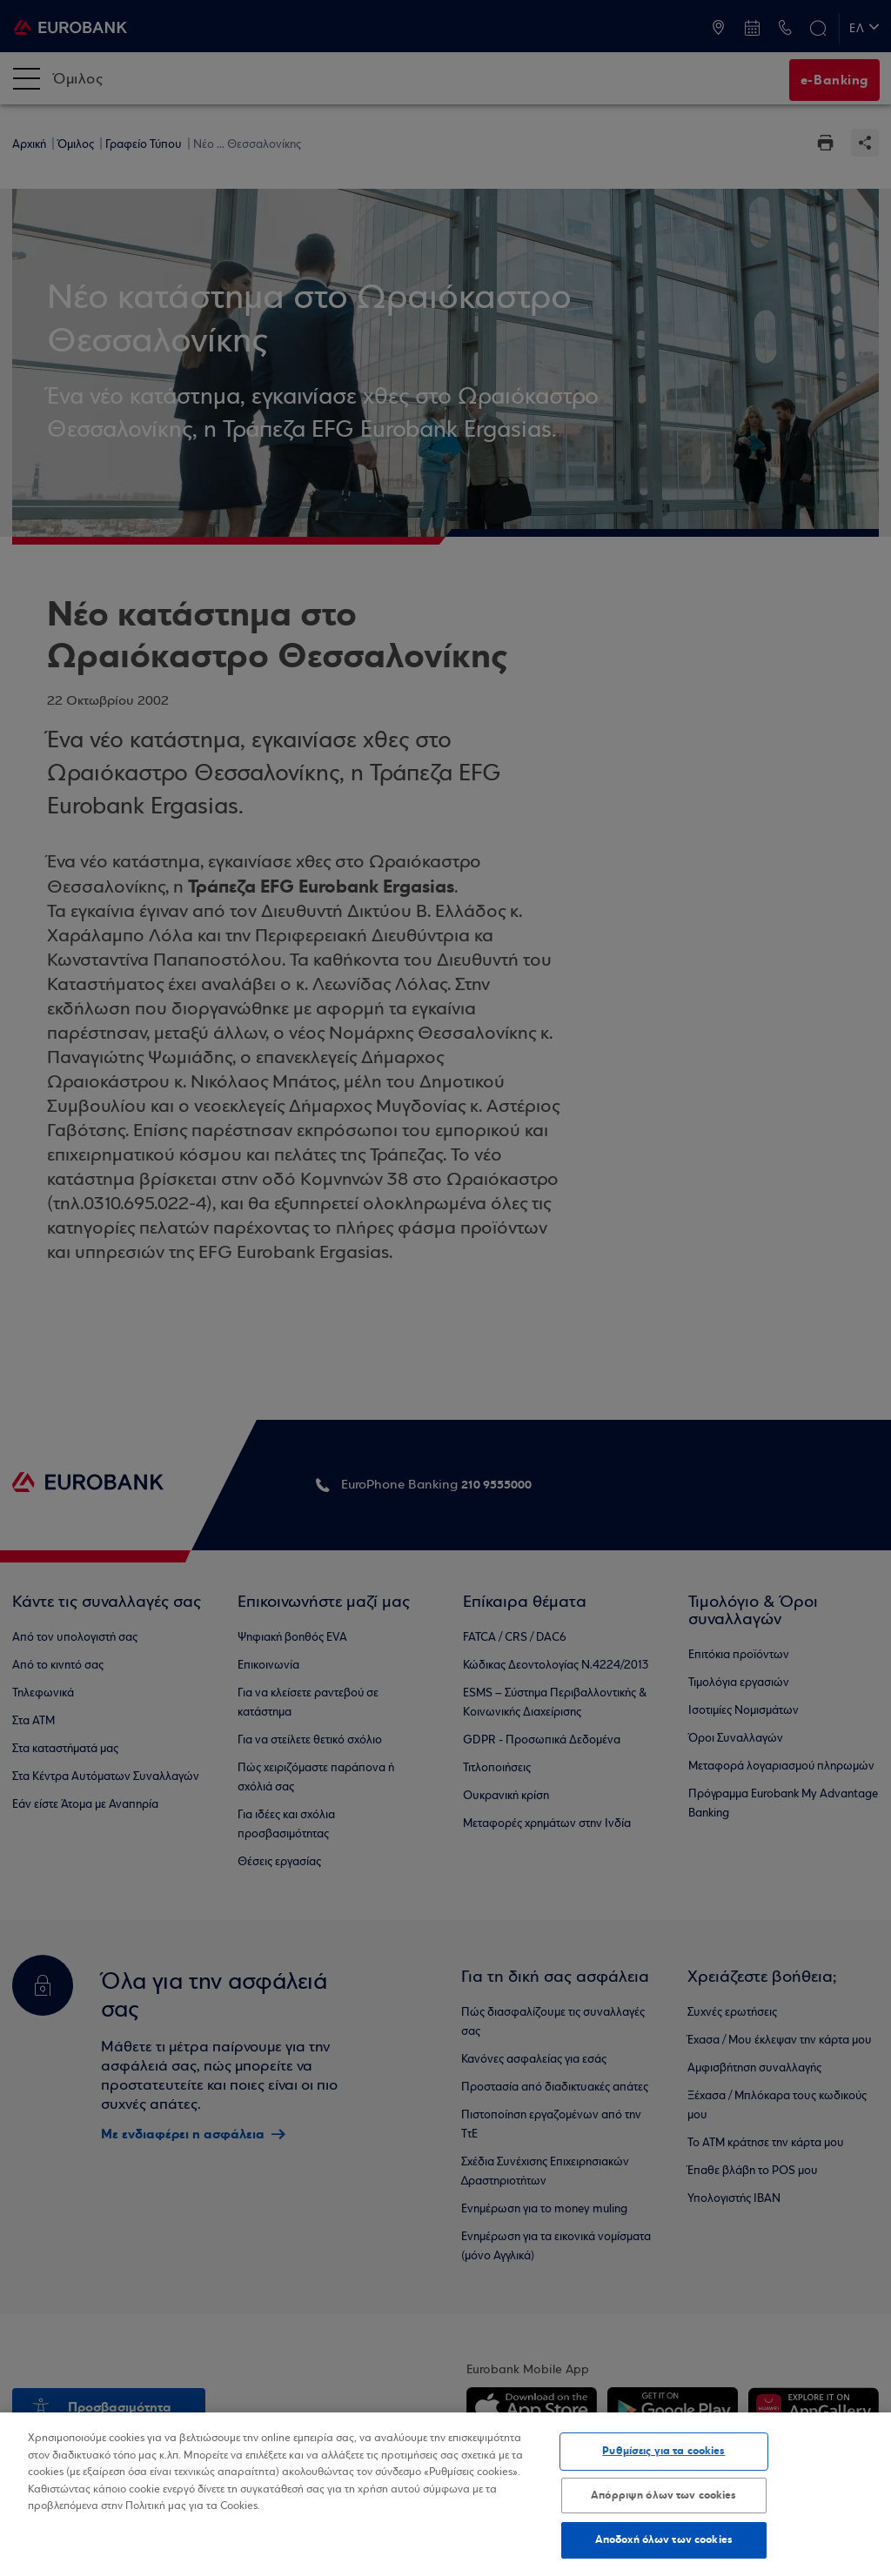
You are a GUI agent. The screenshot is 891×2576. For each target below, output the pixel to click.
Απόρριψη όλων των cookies (663, 2495)
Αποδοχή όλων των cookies (664, 2539)
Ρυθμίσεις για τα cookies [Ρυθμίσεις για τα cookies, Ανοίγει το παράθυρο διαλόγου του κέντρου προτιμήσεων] (663, 2451)
